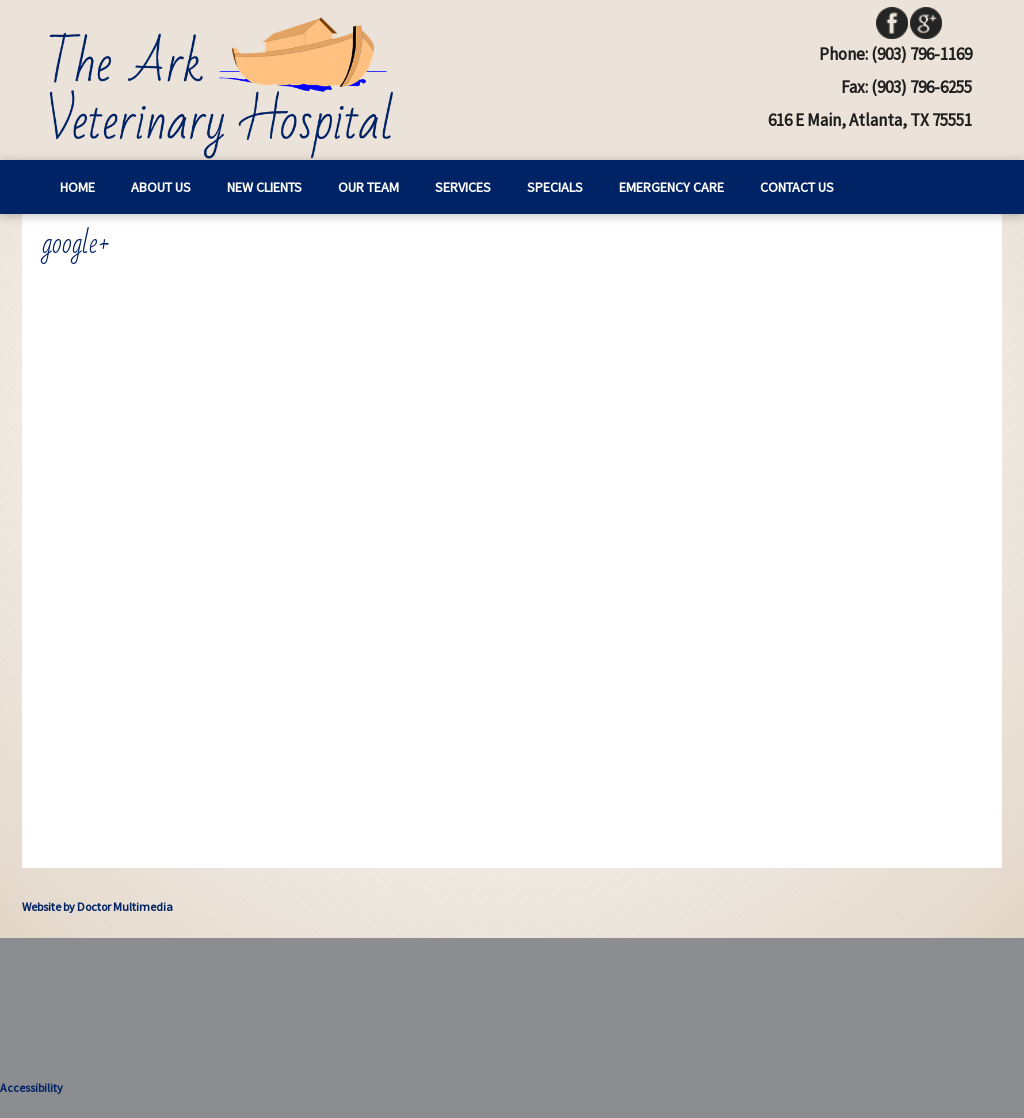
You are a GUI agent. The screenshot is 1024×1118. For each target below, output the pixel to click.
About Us (161, 187)
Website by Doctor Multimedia (97, 906)
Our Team (368, 187)
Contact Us (797, 187)
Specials (555, 187)
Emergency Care (671, 187)
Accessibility (31, 1087)
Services (463, 187)
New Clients (264, 187)
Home (77, 187)
